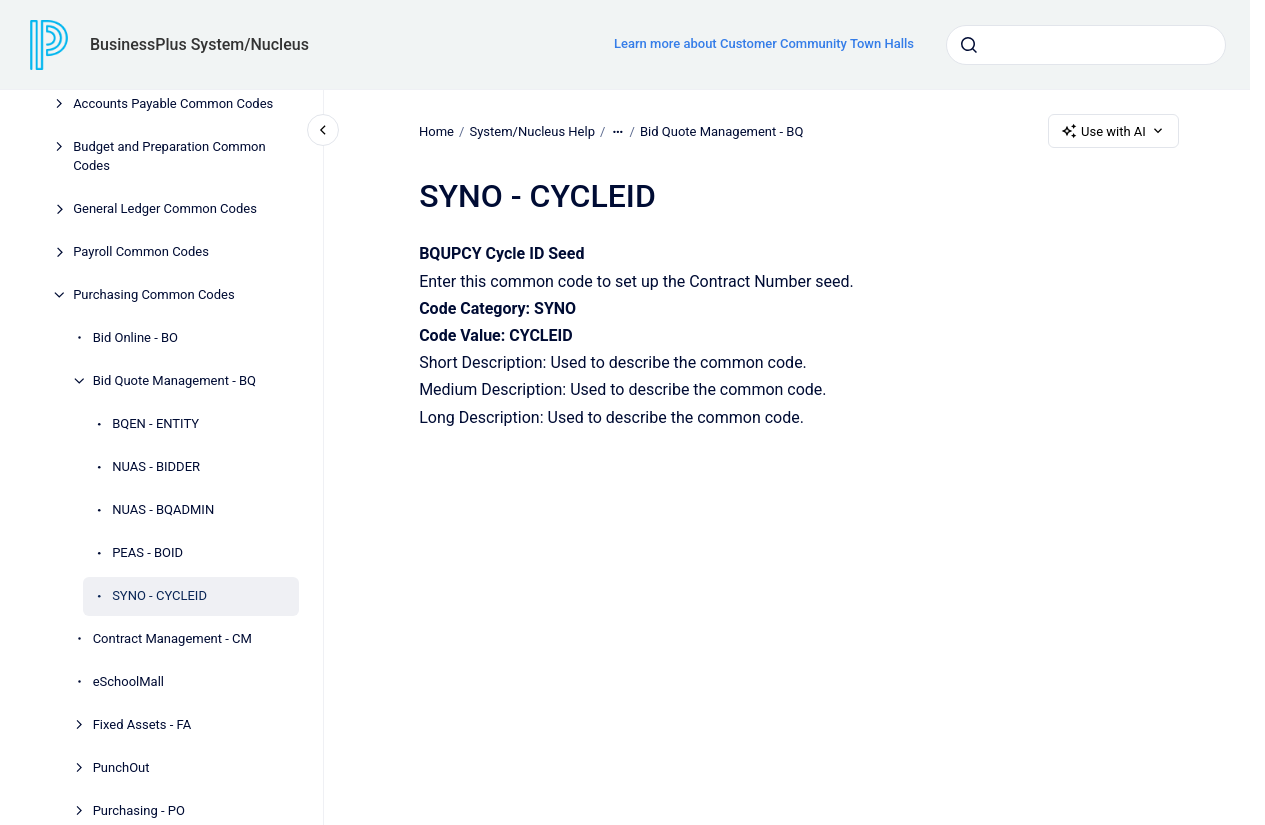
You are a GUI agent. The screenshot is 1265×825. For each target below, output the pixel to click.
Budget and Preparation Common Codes (169, 156)
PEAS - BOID (147, 552)
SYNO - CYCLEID (159, 595)
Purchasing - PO (139, 810)
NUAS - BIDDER (156, 466)
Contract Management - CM (172, 638)
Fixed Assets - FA (142, 724)
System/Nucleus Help (532, 130)
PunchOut (121, 767)
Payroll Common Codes (141, 251)
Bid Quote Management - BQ (174, 380)
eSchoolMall (128, 681)
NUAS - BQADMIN (163, 509)
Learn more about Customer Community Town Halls (764, 43)
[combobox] (1086, 45)
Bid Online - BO (135, 337)
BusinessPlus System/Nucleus (199, 44)
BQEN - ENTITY (155, 423)
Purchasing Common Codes (154, 294)
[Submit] (969, 45)
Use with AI (1113, 131)
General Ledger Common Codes (165, 208)
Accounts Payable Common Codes (173, 103)
